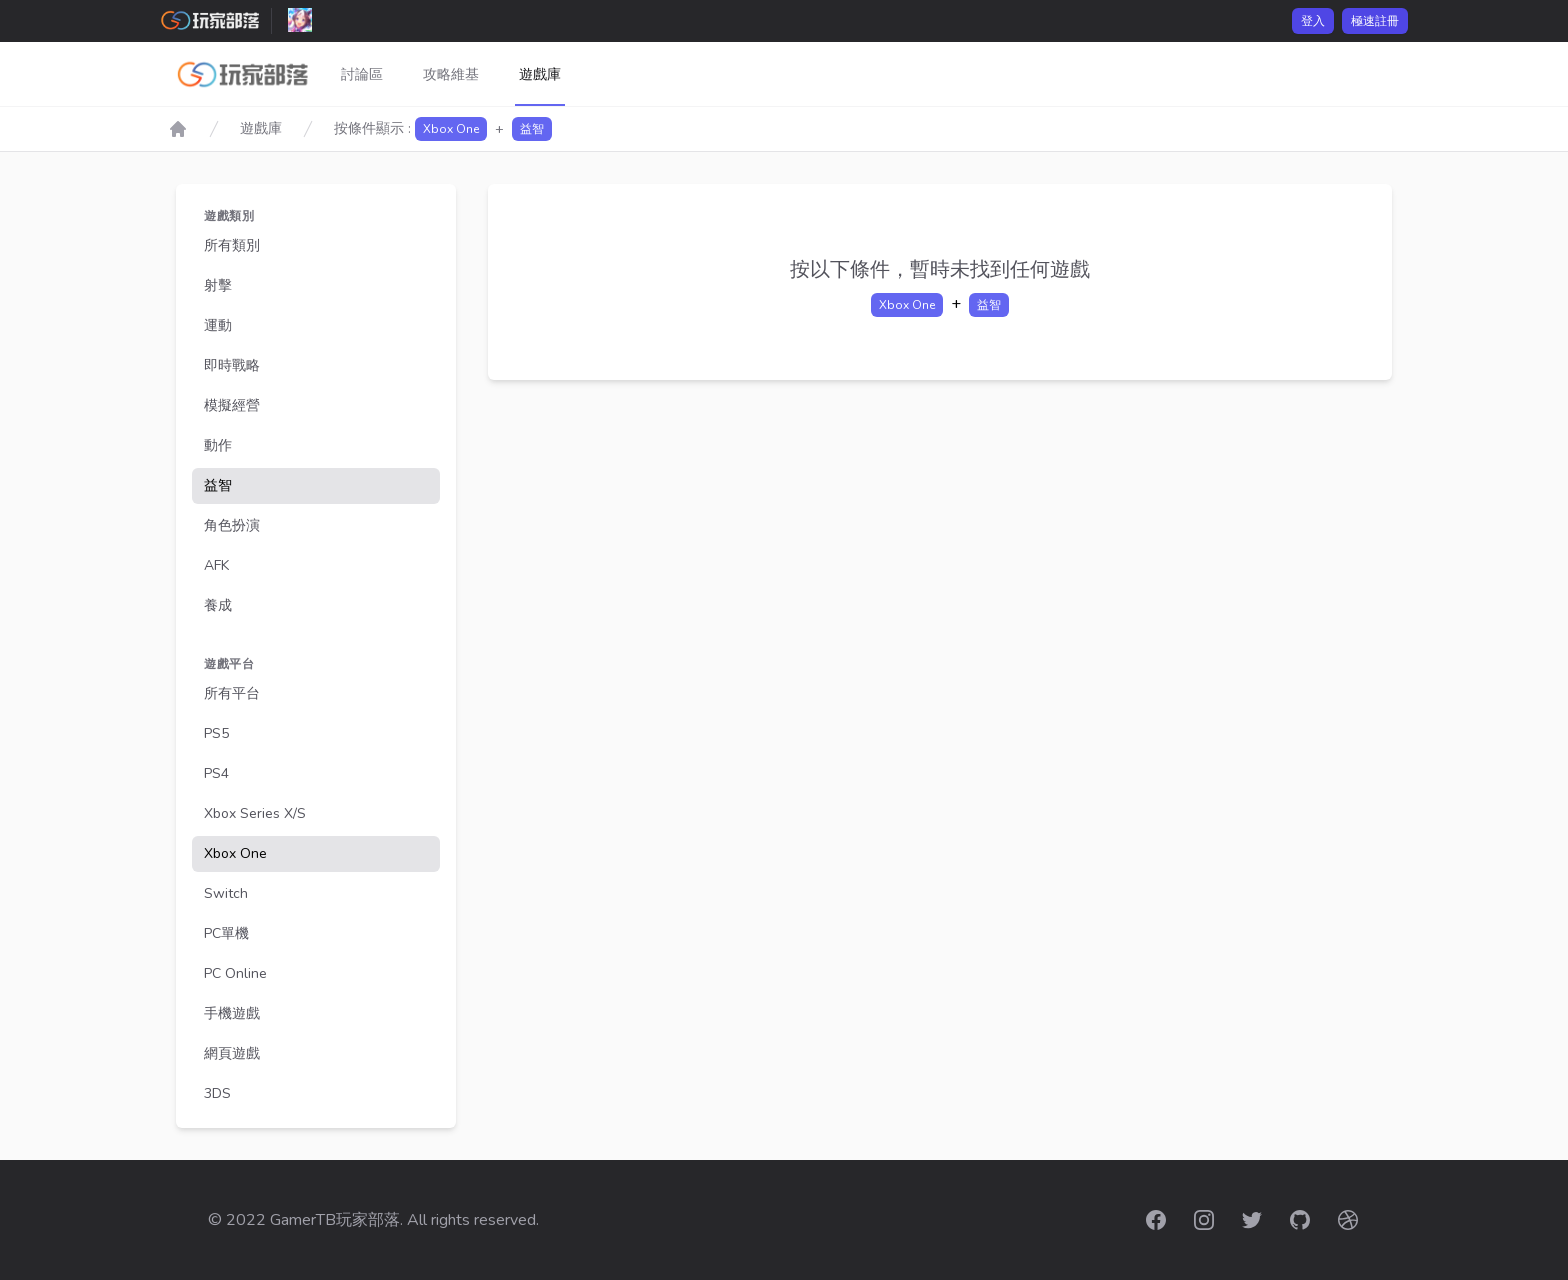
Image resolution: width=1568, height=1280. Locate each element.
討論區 (362, 74)
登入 (1313, 21)
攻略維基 (451, 74)
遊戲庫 (540, 74)
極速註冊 (1375, 21)
